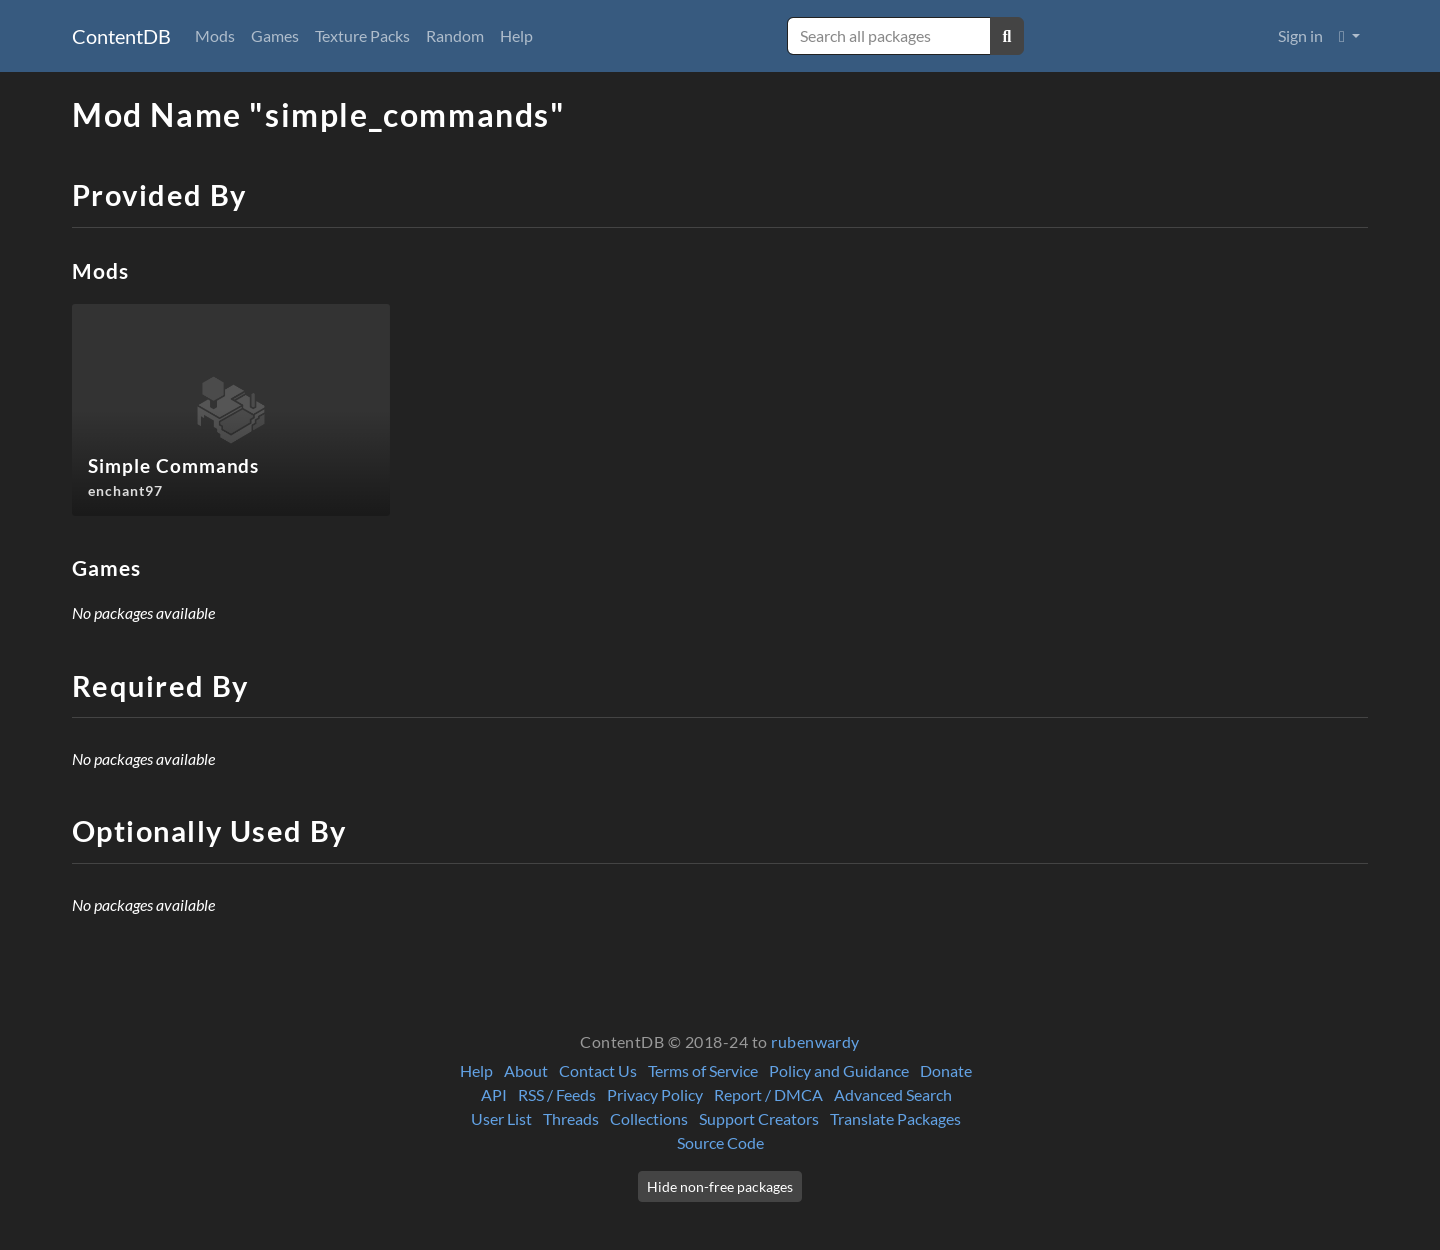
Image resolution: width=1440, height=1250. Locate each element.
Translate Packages (895, 1118)
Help (516, 35)
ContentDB (121, 36)
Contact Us (598, 1070)
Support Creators (759, 1118)
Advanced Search (893, 1094)
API (494, 1094)
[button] (1349, 36)
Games (275, 35)
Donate (946, 1070)
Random (455, 35)
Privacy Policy (655, 1094)
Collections (649, 1118)
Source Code (720, 1142)
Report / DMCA (768, 1094)
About (526, 1070)
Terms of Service (703, 1070)
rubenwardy (815, 1041)
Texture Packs (362, 35)
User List (501, 1118)
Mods (215, 35)
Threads (571, 1118)
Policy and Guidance (839, 1070)
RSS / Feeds (557, 1094)
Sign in (1300, 35)
